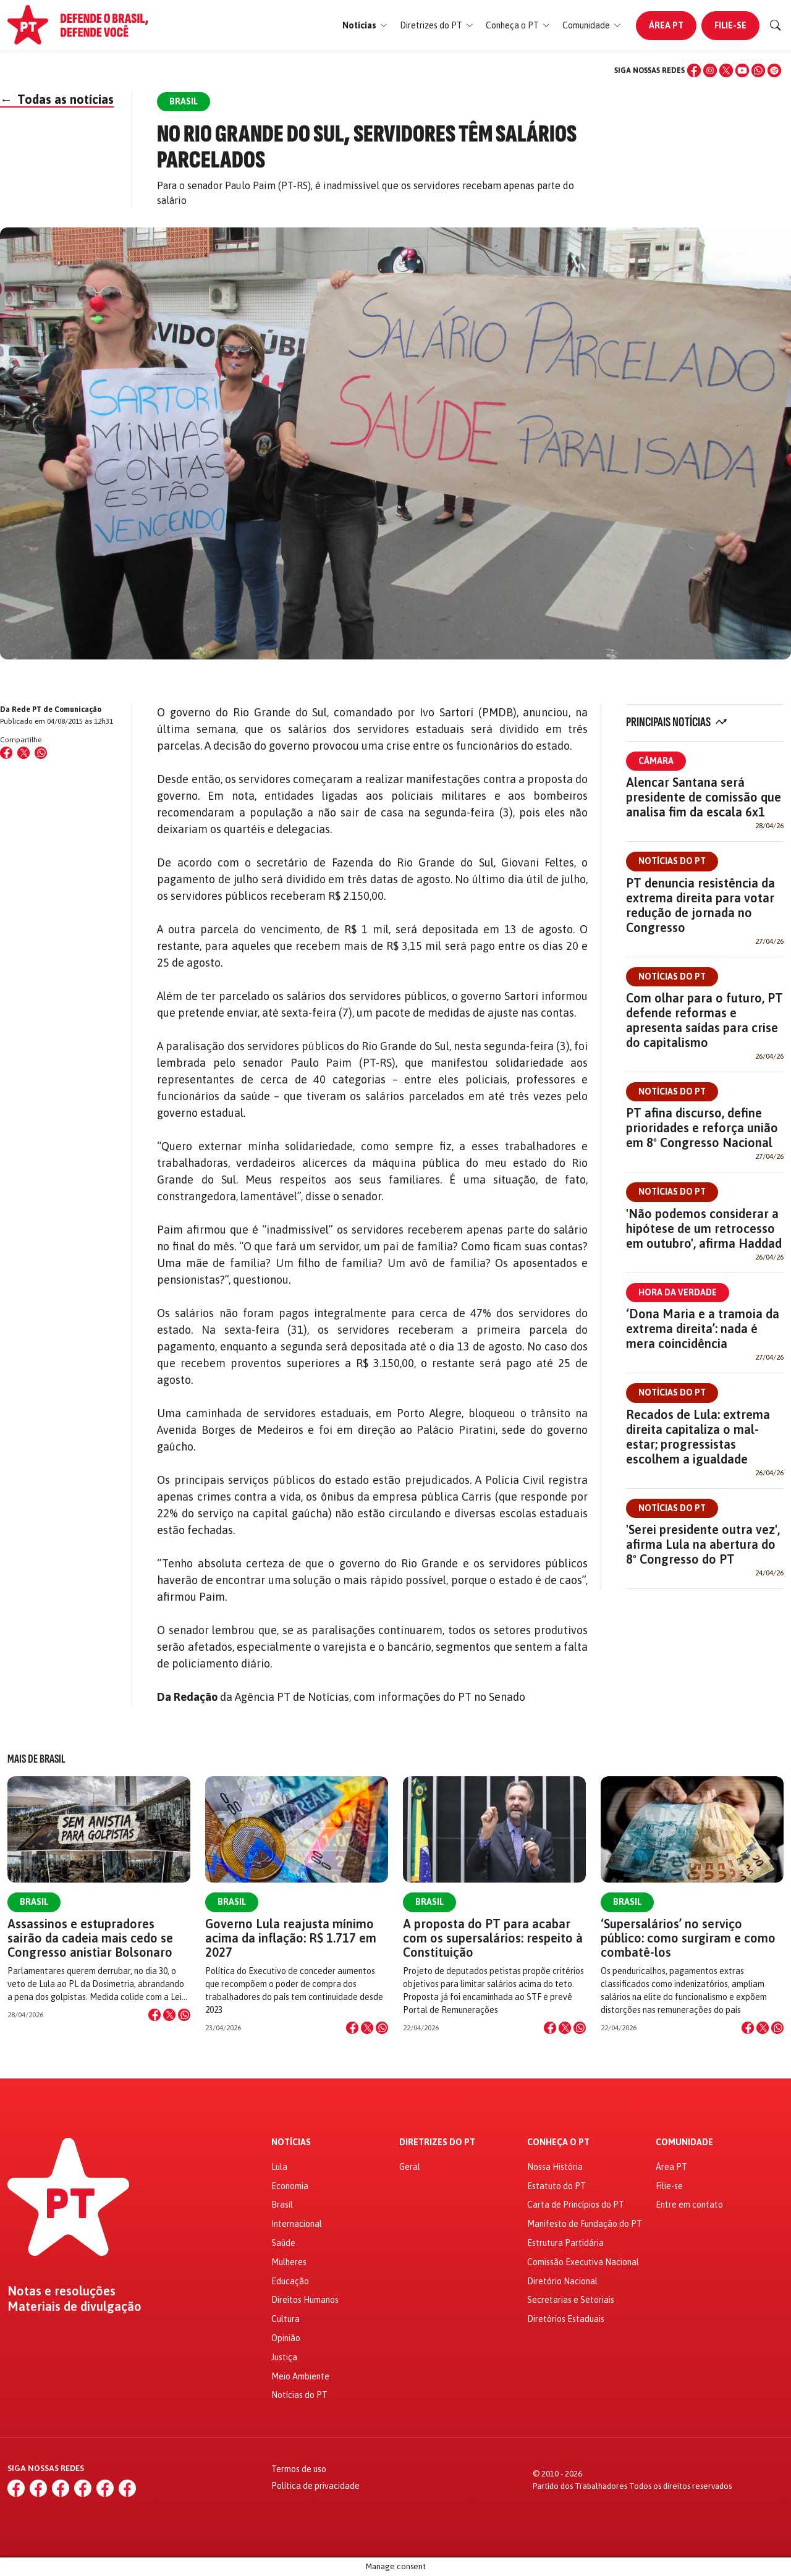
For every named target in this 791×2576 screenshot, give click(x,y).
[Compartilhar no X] (169, 2015)
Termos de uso (298, 2469)
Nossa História (555, 2167)
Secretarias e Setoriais (570, 2300)
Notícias (291, 2142)
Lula (279, 2167)
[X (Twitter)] (726, 70)
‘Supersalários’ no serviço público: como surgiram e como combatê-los (688, 1938)
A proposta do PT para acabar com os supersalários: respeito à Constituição (493, 1938)
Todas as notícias (57, 99)
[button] (364, 25)
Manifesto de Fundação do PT (584, 2224)
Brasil (34, 1902)
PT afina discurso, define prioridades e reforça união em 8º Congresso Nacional (702, 1128)
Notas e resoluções (61, 2291)
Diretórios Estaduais (565, 2319)
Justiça (284, 2357)
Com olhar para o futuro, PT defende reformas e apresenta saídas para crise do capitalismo (704, 1020)
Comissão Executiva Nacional (583, 2262)
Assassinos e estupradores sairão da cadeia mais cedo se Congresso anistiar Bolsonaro (90, 1938)
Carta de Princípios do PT (575, 2205)
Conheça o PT (558, 2142)
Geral (409, 2167)
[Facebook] (694, 70)
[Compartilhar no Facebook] (6, 753)
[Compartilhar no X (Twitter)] (23, 753)
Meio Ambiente (300, 2376)
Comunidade (684, 2142)
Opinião (285, 2338)
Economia (289, 2186)
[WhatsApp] (758, 70)
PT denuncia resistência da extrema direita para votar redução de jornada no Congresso (700, 905)
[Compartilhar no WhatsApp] (41, 753)
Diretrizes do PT (437, 2142)
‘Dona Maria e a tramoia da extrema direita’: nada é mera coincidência (702, 1328)
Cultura (285, 2319)
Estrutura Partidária (565, 2243)
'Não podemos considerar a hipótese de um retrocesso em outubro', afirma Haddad (704, 1228)
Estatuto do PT (556, 2186)
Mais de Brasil (36, 1759)
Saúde (283, 2243)
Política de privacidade (315, 2486)
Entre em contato (689, 2205)
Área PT (666, 25)
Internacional (296, 2224)
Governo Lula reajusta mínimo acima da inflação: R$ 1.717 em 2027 (290, 1938)
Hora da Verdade (677, 1292)
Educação (290, 2281)
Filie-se (730, 25)
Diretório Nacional (562, 2281)
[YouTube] (742, 70)
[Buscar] (775, 25)
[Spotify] (774, 70)
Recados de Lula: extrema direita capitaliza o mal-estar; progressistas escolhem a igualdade (698, 1436)
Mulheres (289, 2262)
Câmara (656, 761)
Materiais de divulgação (74, 2306)
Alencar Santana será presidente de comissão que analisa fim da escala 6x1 (703, 797)
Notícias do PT (672, 861)
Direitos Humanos (305, 2300)
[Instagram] (710, 70)
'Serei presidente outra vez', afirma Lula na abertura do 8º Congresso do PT (703, 1544)
